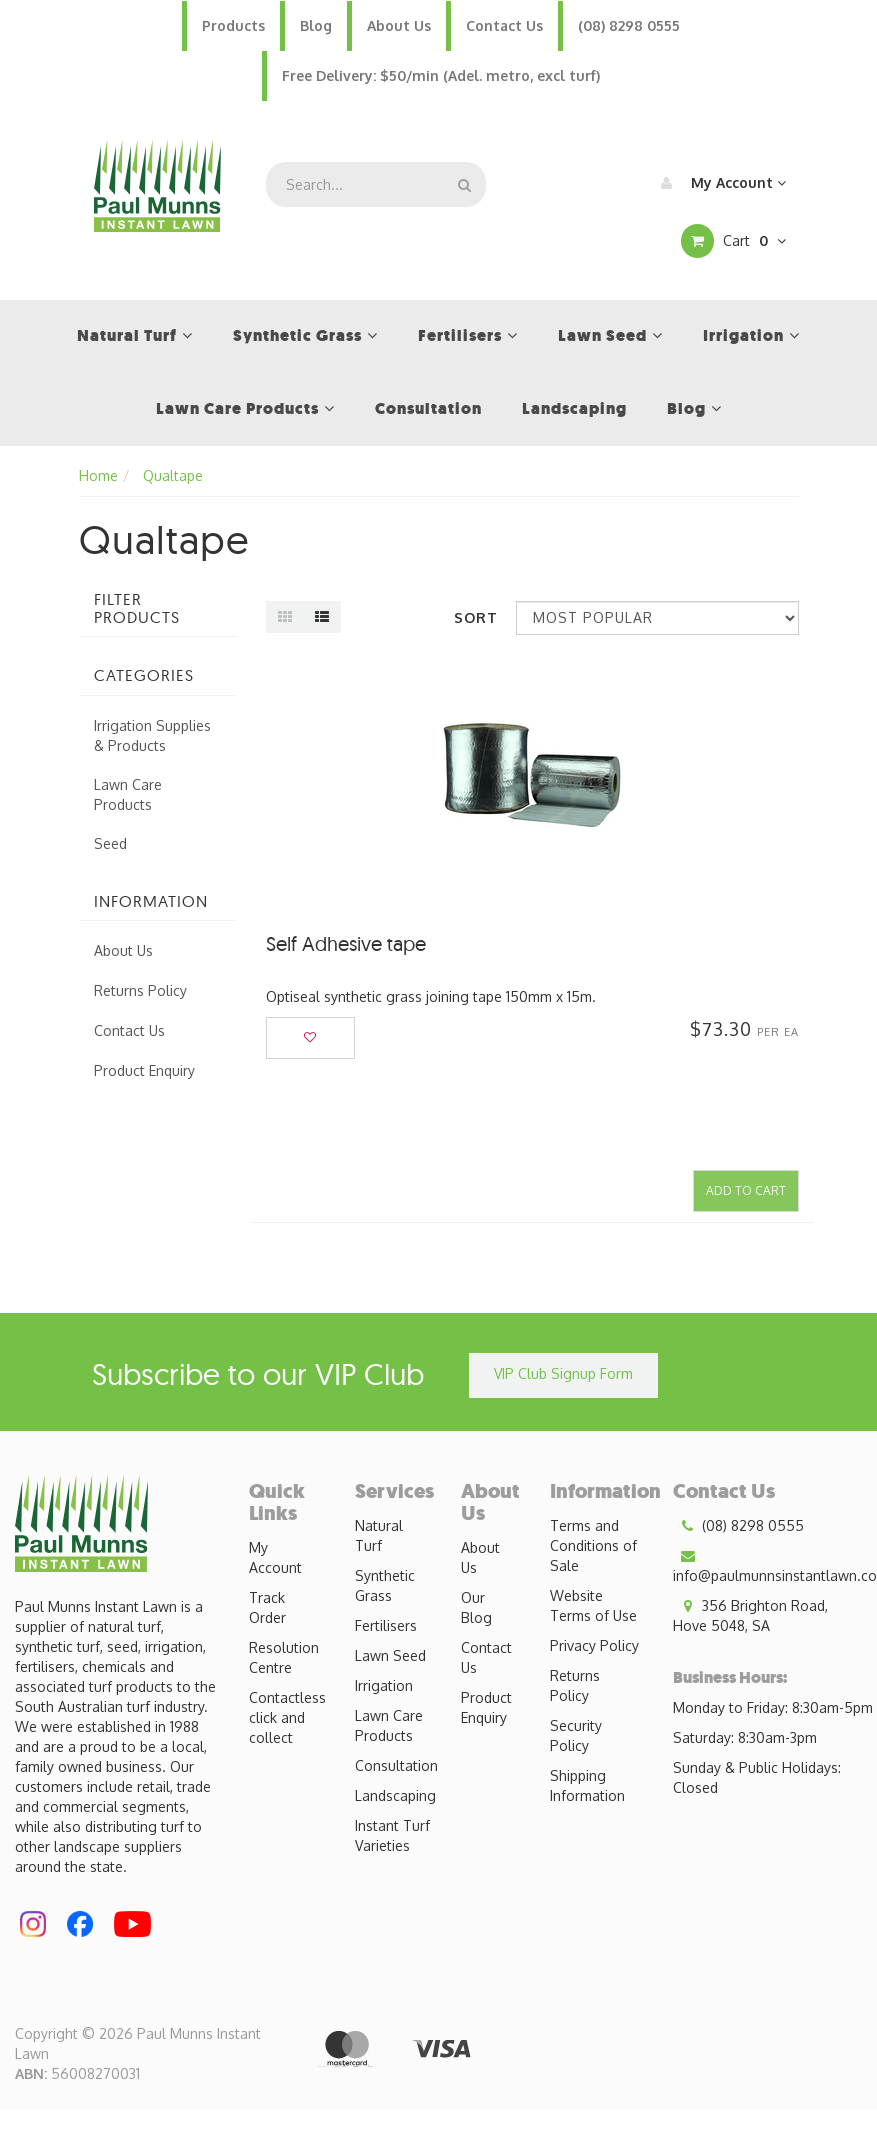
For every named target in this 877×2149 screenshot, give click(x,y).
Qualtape (173, 475)
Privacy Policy (594, 1645)
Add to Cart (746, 1190)
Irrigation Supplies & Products (152, 735)
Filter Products (137, 608)
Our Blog (476, 1607)
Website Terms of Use (593, 1605)
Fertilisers (386, 1625)
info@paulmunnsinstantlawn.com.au (775, 1565)
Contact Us (504, 25)
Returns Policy (140, 990)
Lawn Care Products (128, 794)
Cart (733, 241)
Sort (476, 617)
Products (233, 25)
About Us (399, 25)
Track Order (267, 1607)
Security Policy (576, 1735)
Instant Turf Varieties (392, 1835)
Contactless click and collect (287, 1717)
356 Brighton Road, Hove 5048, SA (750, 1615)
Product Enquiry (144, 1070)
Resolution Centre (284, 1657)
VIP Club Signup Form (563, 1373)
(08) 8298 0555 (629, 25)
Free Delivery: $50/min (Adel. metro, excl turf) (441, 75)
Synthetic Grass (385, 1585)
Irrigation (384, 1685)
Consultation (396, 1765)
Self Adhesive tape (346, 943)
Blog (316, 25)
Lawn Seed (390, 1655)
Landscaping (395, 1795)
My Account (718, 183)
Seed (110, 843)
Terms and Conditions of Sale (593, 1545)
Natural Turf (379, 1535)
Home (98, 475)
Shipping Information (587, 1785)
